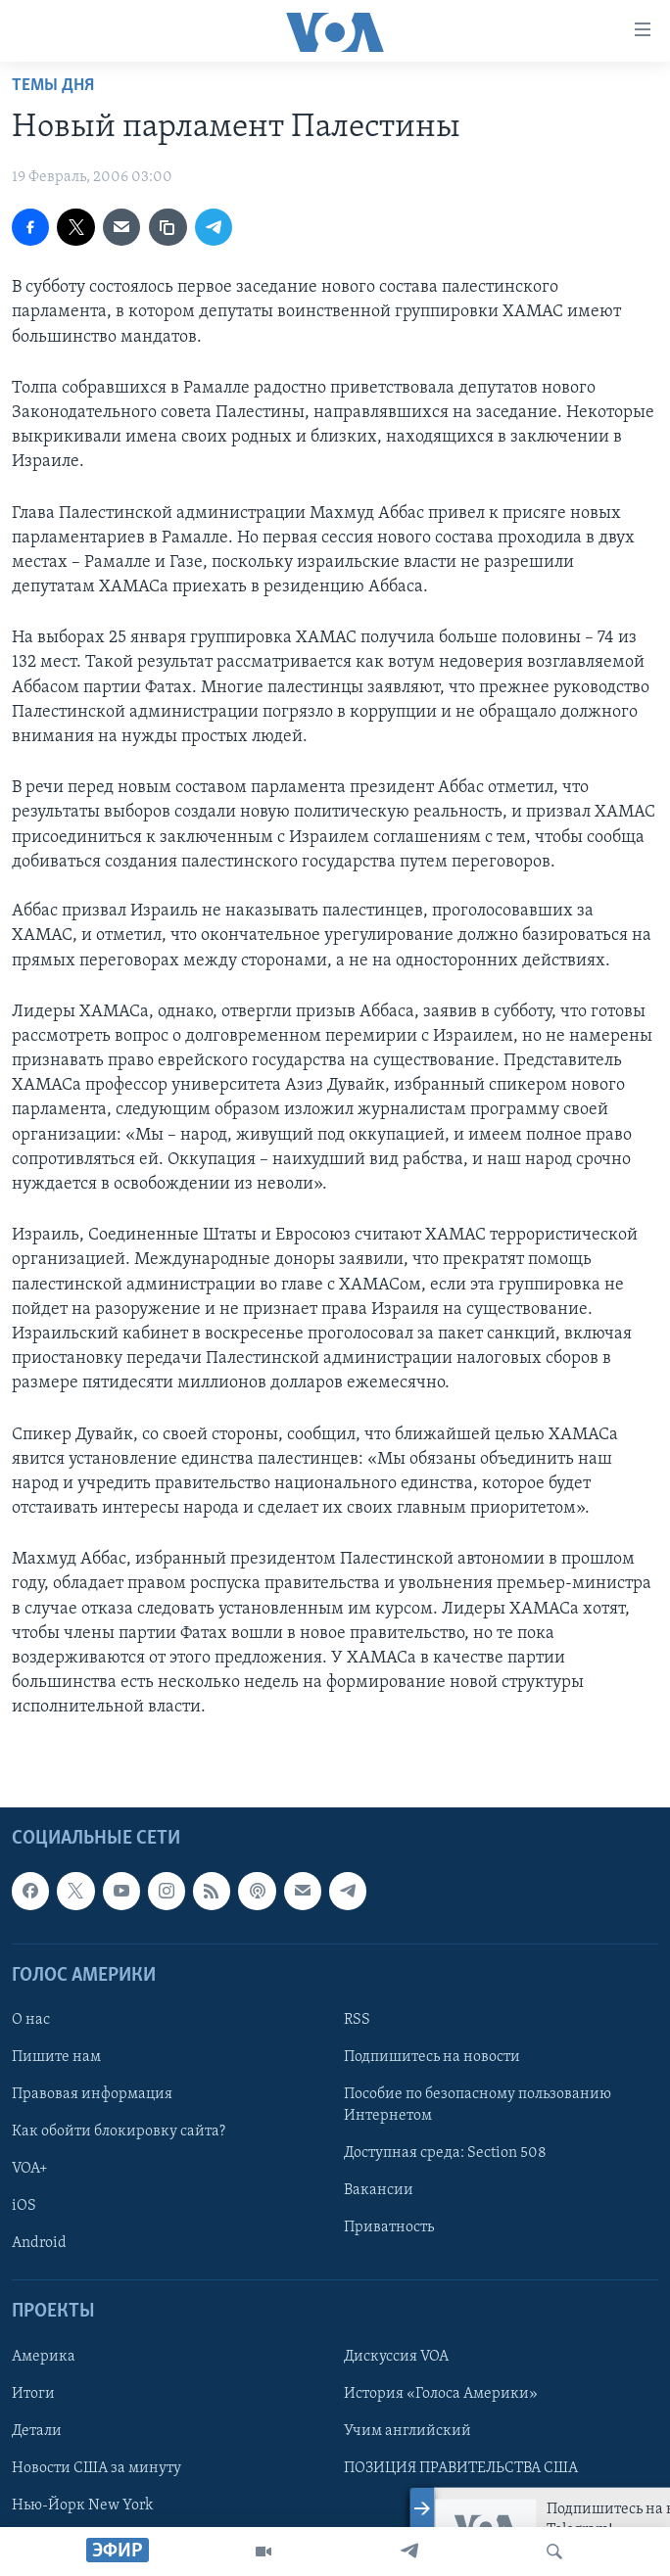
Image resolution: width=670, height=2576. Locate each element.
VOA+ (30, 2169)
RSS (357, 2020)
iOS (24, 2206)
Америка (43, 2356)
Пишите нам (56, 2057)
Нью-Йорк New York (82, 2504)
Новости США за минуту (96, 2467)
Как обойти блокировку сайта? (118, 2131)
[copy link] (167, 227)
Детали (37, 2430)
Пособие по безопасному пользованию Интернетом (477, 2105)
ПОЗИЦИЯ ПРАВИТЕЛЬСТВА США (461, 2467)
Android (39, 2243)
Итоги (33, 2393)
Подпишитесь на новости (432, 2057)
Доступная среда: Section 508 (445, 2153)
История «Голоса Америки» (441, 2393)
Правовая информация (92, 2094)
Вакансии (378, 2190)
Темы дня (53, 85)
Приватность (389, 2227)
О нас (31, 2020)
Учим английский (407, 2430)
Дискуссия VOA (396, 2356)
